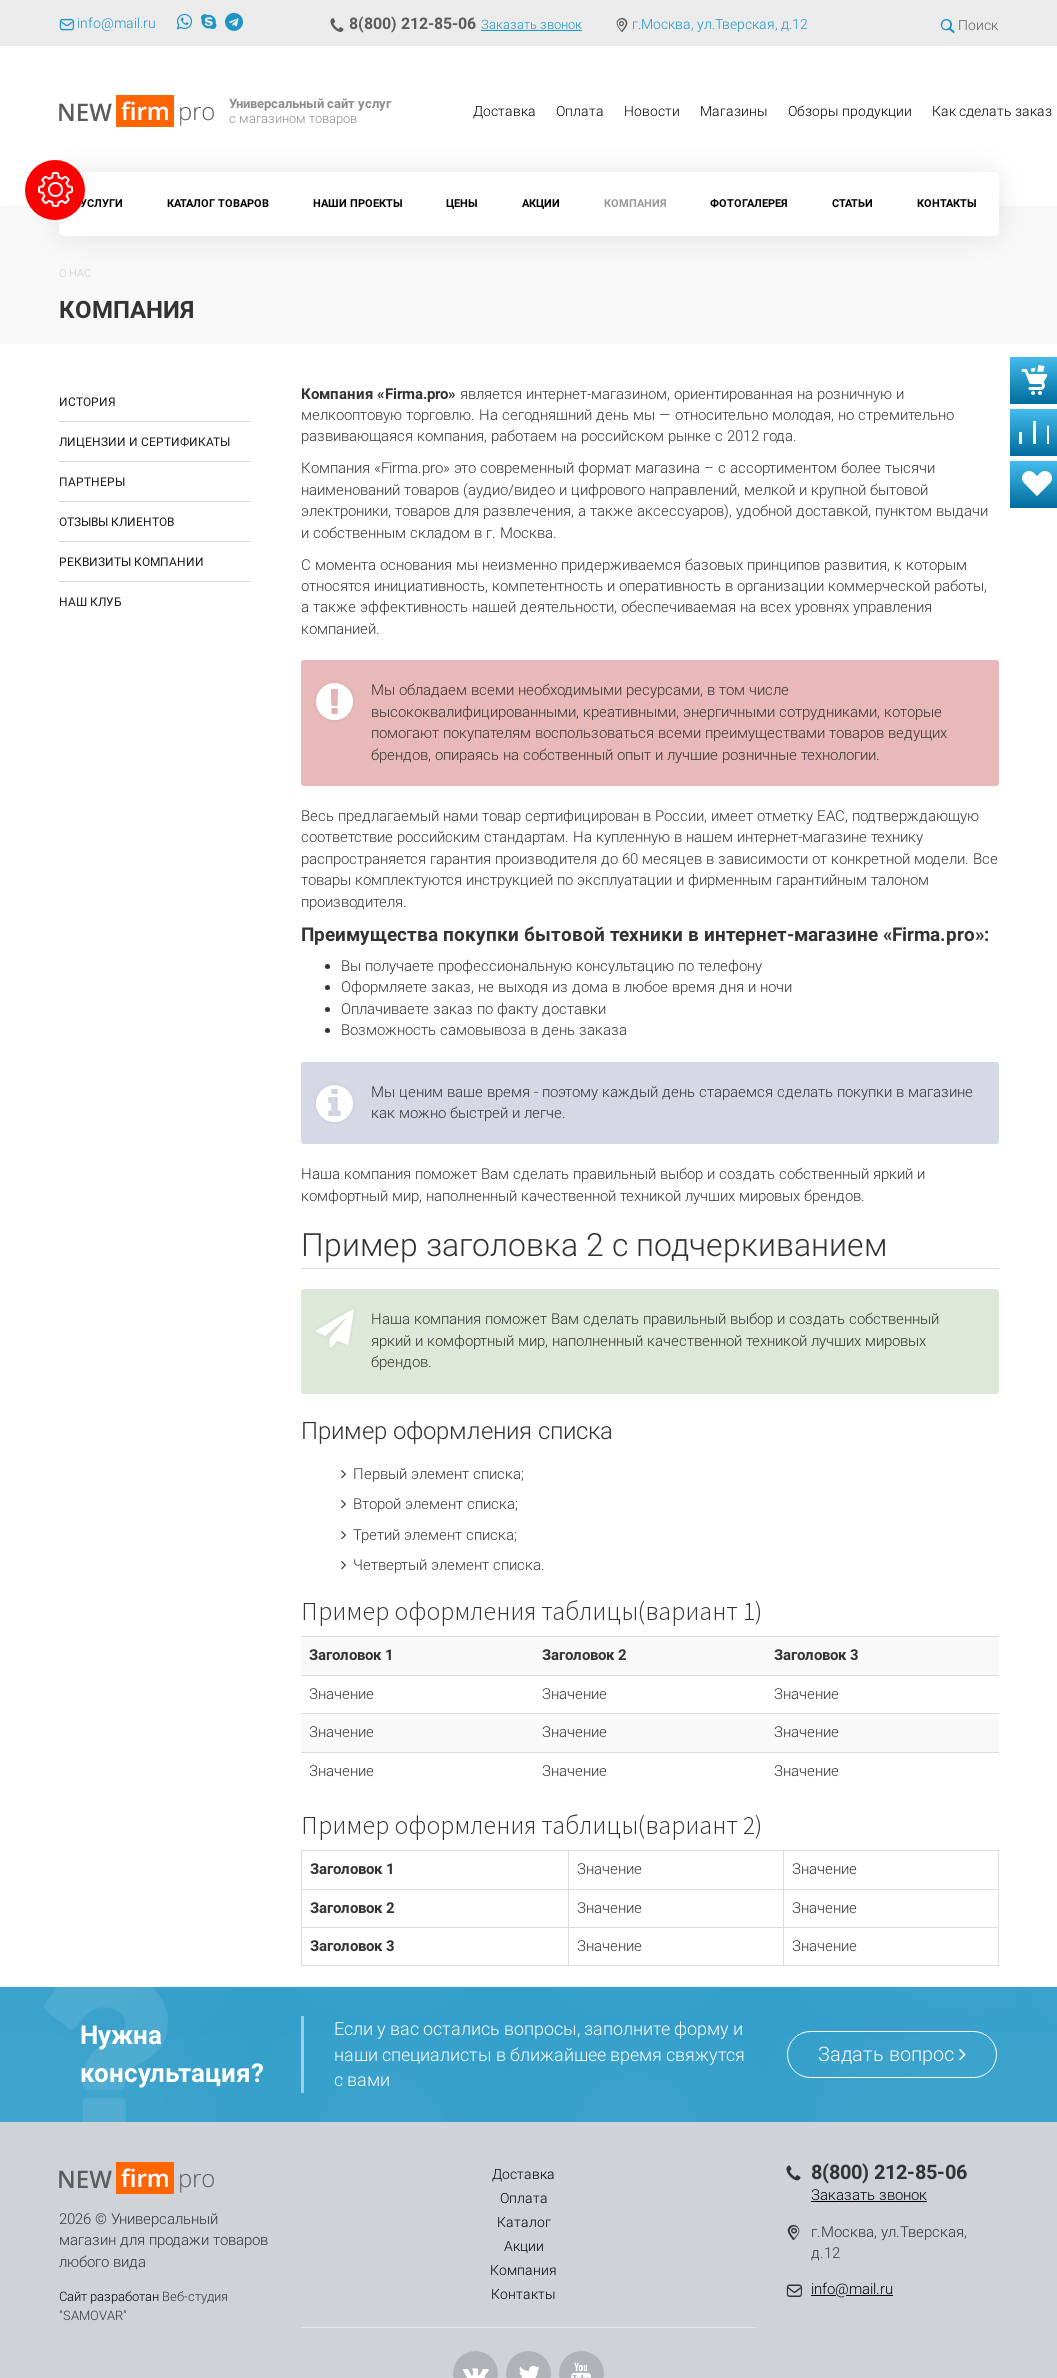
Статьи (852, 203)
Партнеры (92, 482)
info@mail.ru (852, 2289)
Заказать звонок (531, 24)
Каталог (483, 2174)
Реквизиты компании (131, 562)
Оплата (580, 111)
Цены (462, 203)
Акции (541, 203)
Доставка (504, 111)
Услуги (101, 203)
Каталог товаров (218, 203)
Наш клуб (90, 602)
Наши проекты (358, 203)
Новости (652, 111)
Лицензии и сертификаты (144, 442)
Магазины (734, 111)
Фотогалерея (749, 203)
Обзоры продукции (850, 111)
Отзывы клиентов (116, 522)
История (87, 402)
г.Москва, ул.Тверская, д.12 (720, 24)
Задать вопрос (892, 2054)
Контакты (947, 203)
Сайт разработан (109, 2296)
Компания (635, 203)
